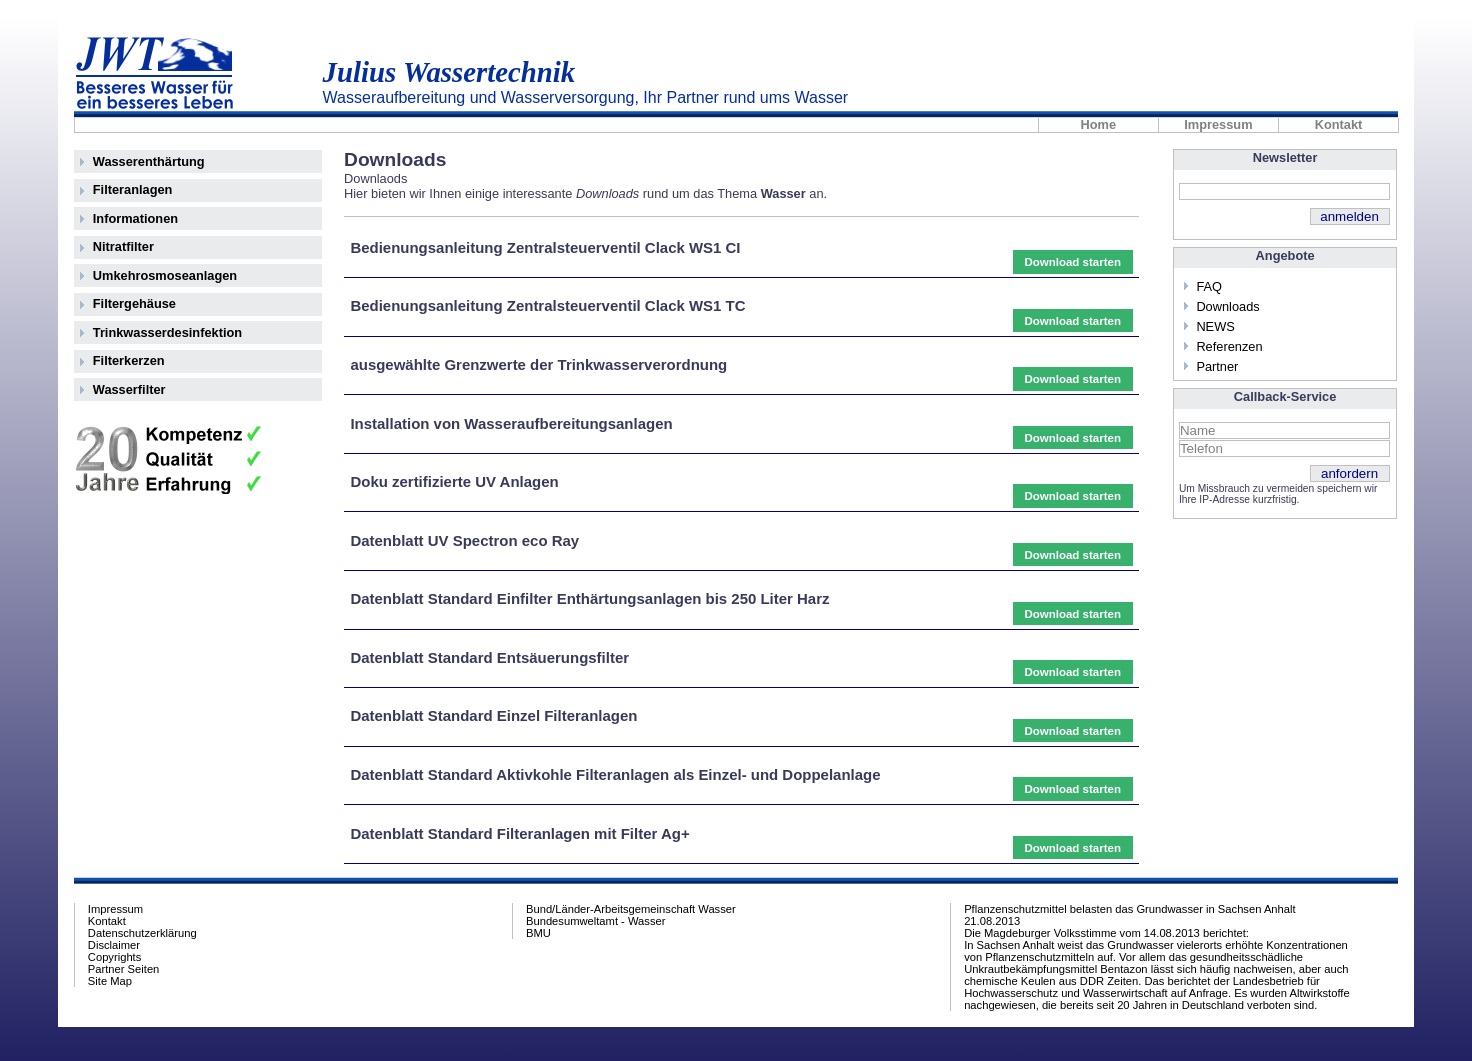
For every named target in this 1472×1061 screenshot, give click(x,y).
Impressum (1218, 125)
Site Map (110, 981)
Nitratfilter (123, 246)
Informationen (135, 218)
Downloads (1227, 306)
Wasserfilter (129, 389)
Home (1099, 125)
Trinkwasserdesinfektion (167, 332)
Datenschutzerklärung (142, 933)
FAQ (1209, 286)
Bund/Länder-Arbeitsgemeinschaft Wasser (631, 909)
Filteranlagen (133, 189)
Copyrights (114, 957)
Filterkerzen (129, 360)
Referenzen (1229, 346)
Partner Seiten (124, 969)
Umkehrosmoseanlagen (165, 275)
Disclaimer (114, 945)
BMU (538, 933)
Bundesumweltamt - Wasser (595, 921)
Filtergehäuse (134, 303)
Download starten (1072, 262)
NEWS (1215, 326)
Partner (1217, 366)
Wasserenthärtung (149, 161)
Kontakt (1339, 125)
